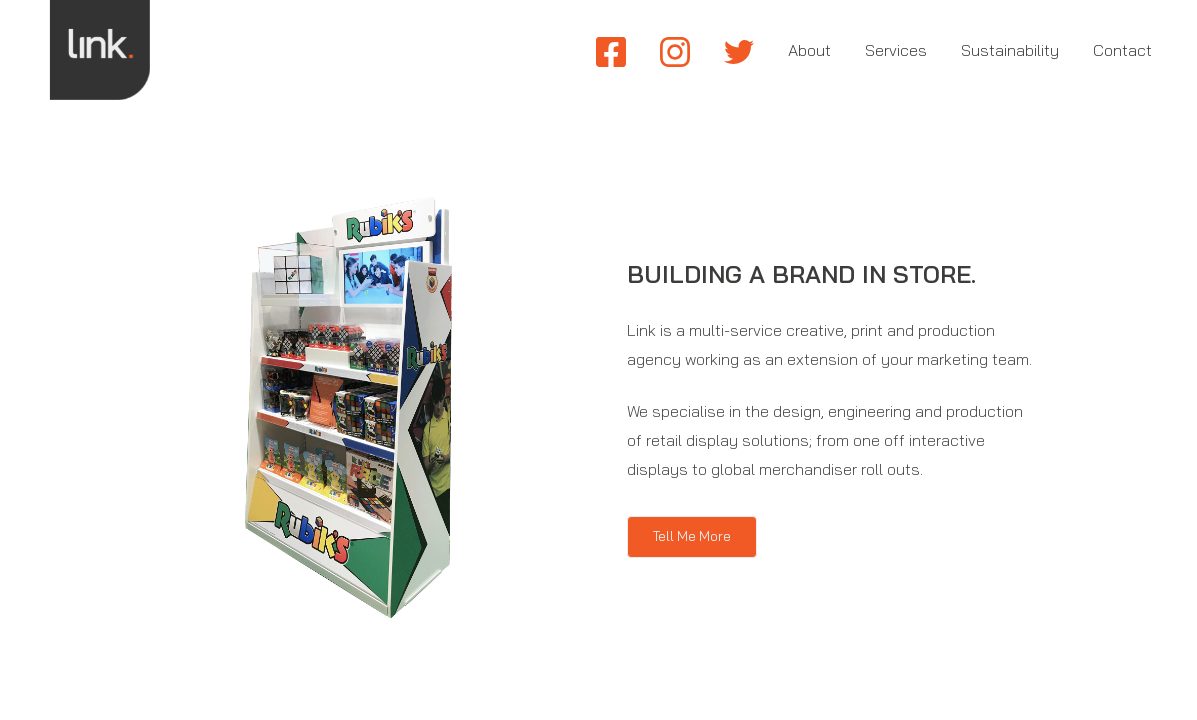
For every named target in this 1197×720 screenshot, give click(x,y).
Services (896, 50)
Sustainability (1010, 50)
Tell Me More (692, 536)
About (809, 50)
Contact (1122, 50)
